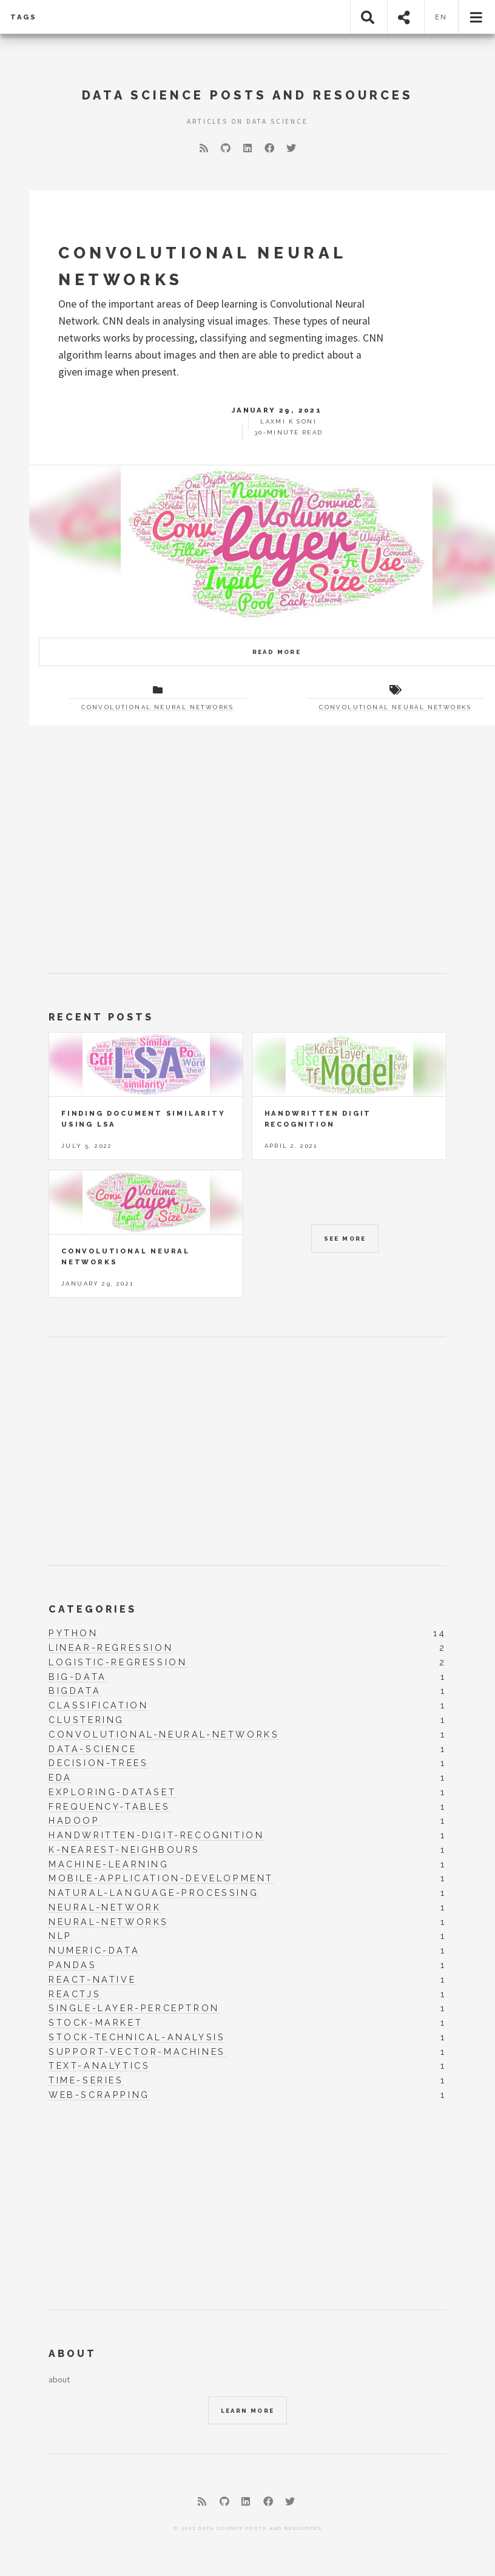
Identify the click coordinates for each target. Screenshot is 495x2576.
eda (60, 1777)
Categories (92, 1609)
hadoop (74, 1820)
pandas (73, 1965)
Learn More (248, 2410)
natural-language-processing (153, 1892)
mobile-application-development (161, 1878)
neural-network (105, 1907)
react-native (92, 1979)
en (441, 17)
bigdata (75, 1690)
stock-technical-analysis (137, 2037)
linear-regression (111, 1647)
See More (345, 1238)
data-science (92, 1749)
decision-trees (98, 1763)
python (73, 1633)
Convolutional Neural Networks (157, 707)
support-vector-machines (137, 2051)
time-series (86, 2080)
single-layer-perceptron (134, 2008)
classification (98, 1705)
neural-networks (109, 1922)
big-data (78, 1676)
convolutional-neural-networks (164, 1734)
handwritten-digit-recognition (156, 1835)
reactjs (75, 1994)
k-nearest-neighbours (124, 1849)
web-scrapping (99, 2094)
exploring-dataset (112, 1792)
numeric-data (94, 1950)
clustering (86, 1720)
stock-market (96, 2022)
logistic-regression (118, 1662)
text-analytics (99, 2065)
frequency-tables (109, 1806)
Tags (23, 17)
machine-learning (109, 1864)
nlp (60, 1935)
